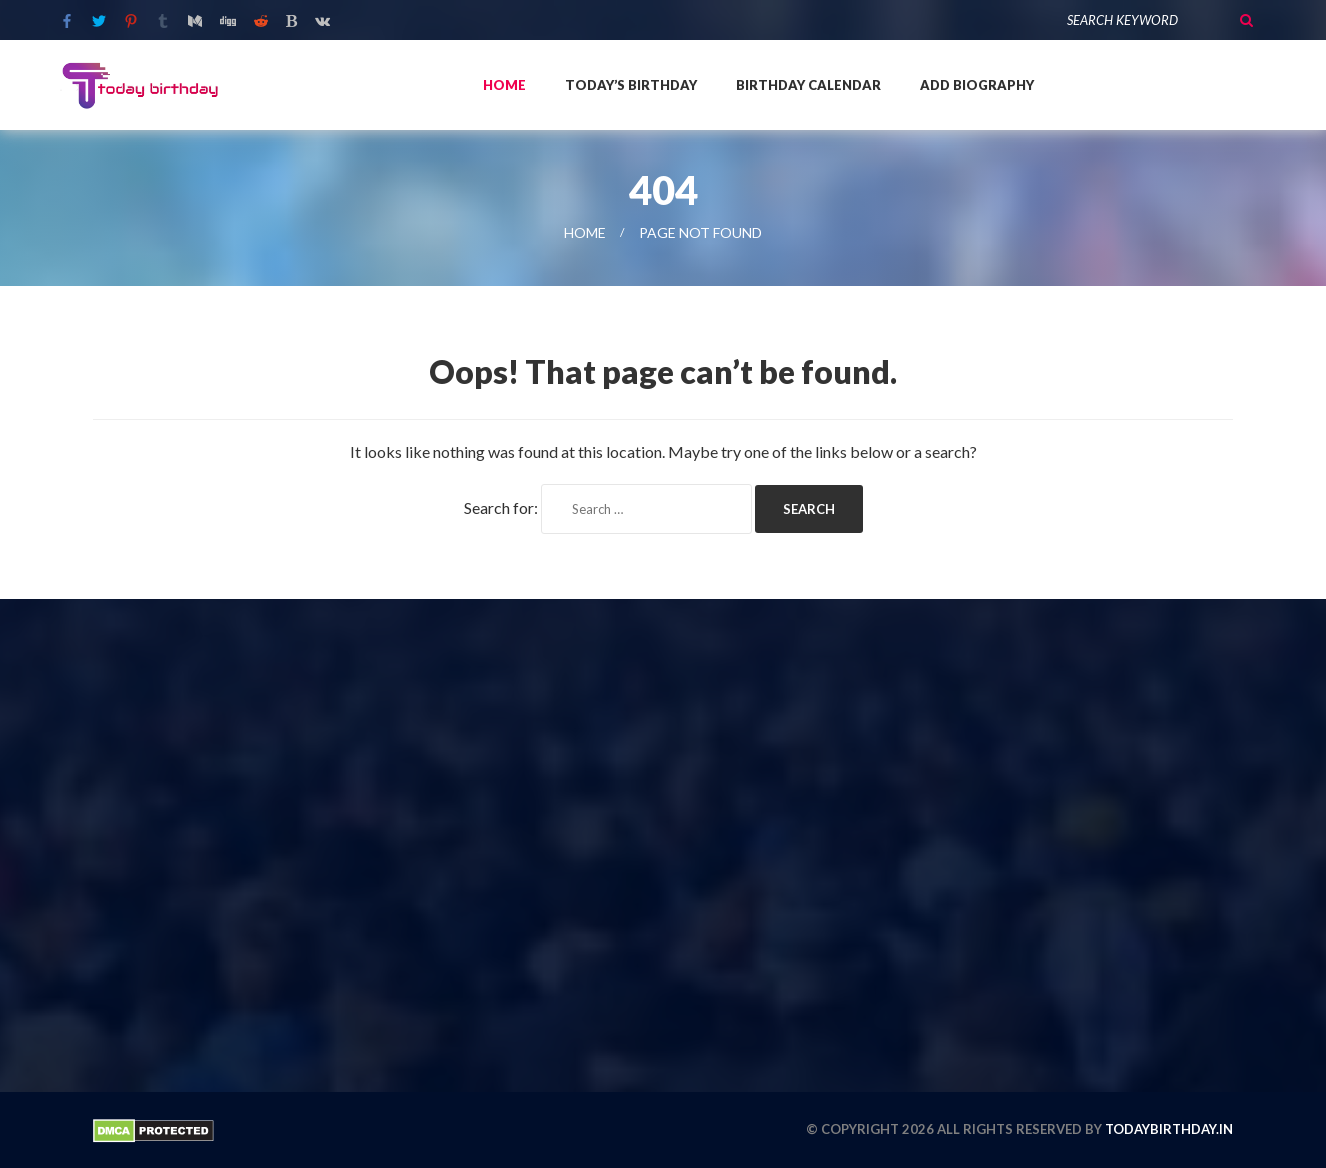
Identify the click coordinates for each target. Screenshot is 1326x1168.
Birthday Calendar (808, 85)
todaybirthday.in (1169, 1129)
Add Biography (977, 85)
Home (504, 85)
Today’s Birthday (631, 85)
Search (1246, 20)
